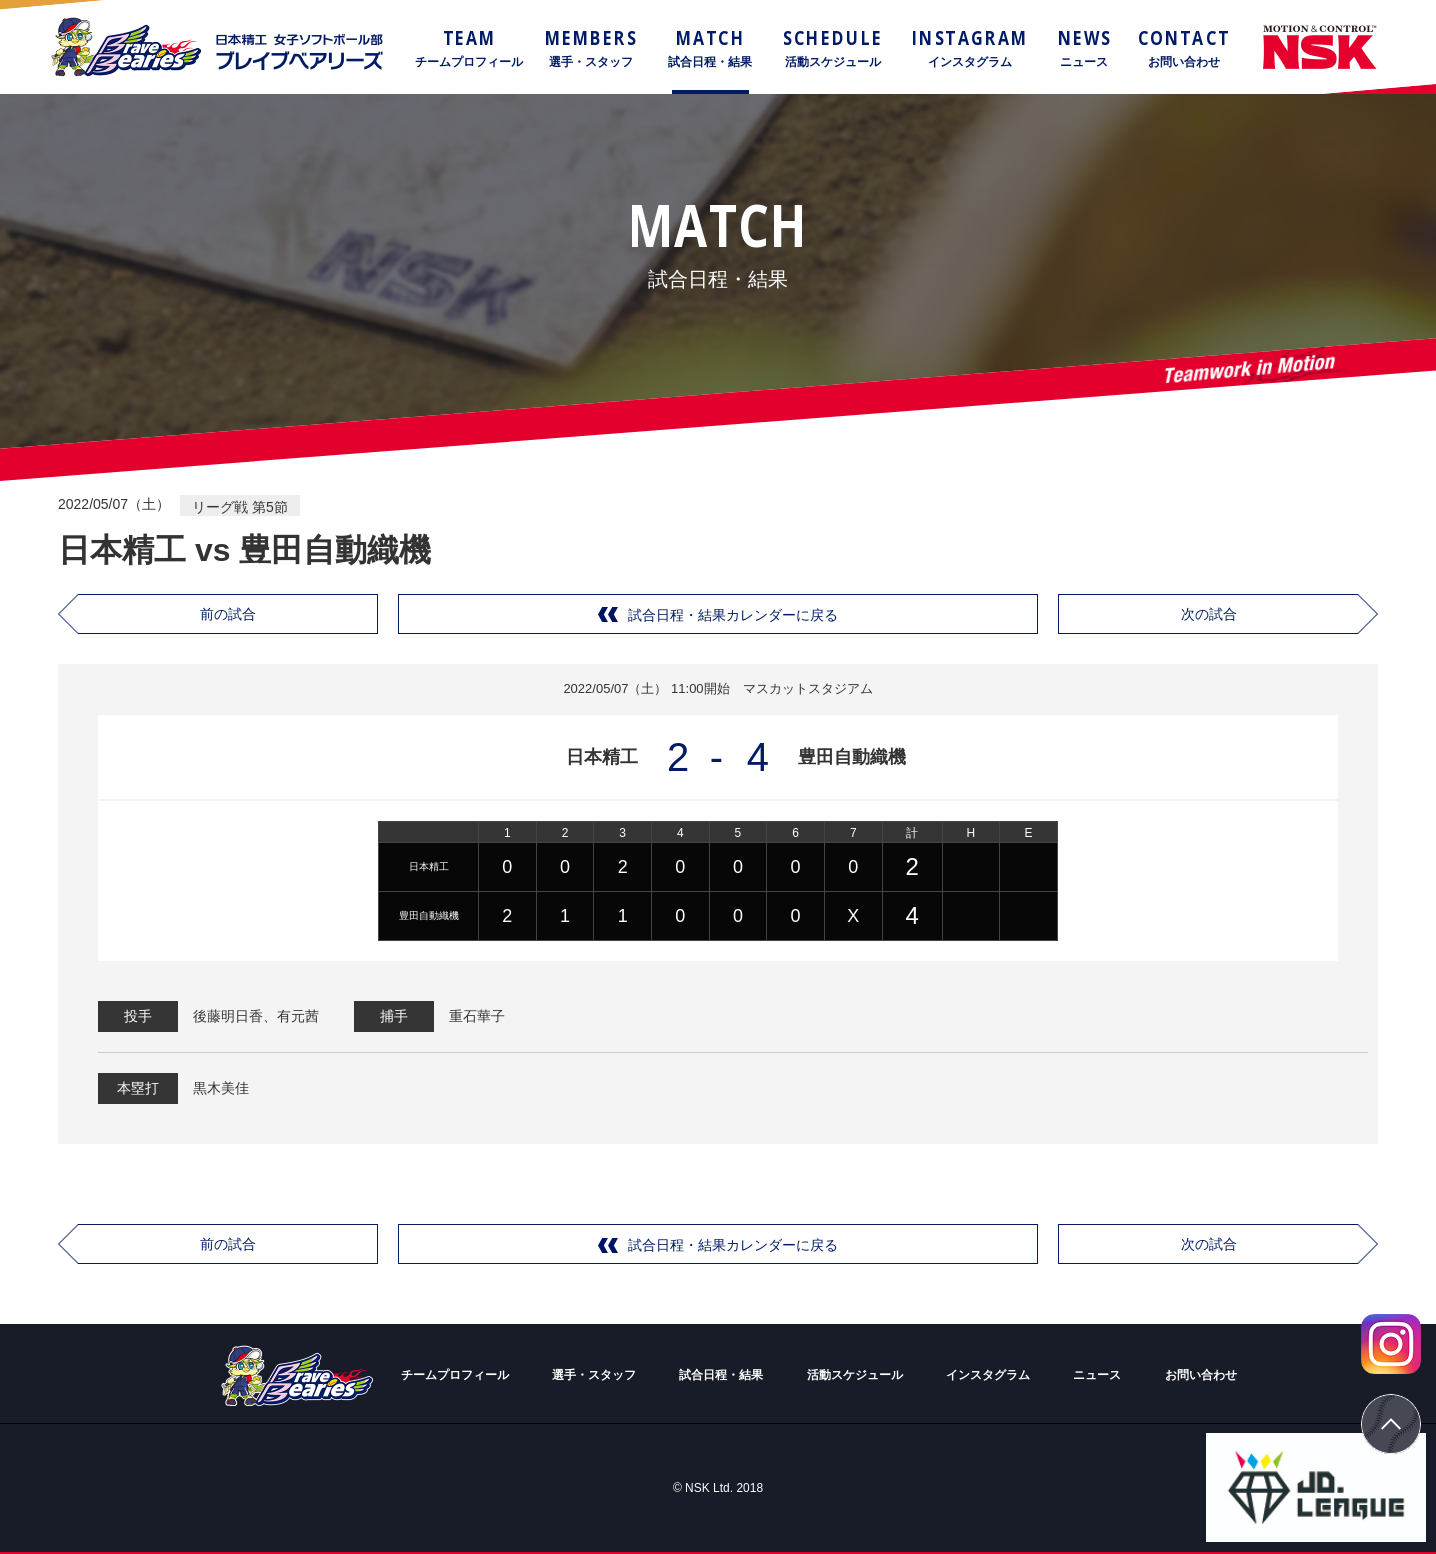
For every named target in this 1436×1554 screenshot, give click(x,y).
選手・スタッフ (594, 1375)
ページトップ (1391, 1424)
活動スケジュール (855, 1375)
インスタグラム (988, 1375)
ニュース (1097, 1375)
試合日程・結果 (721, 1375)
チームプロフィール (455, 1375)
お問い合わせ (1201, 1375)
